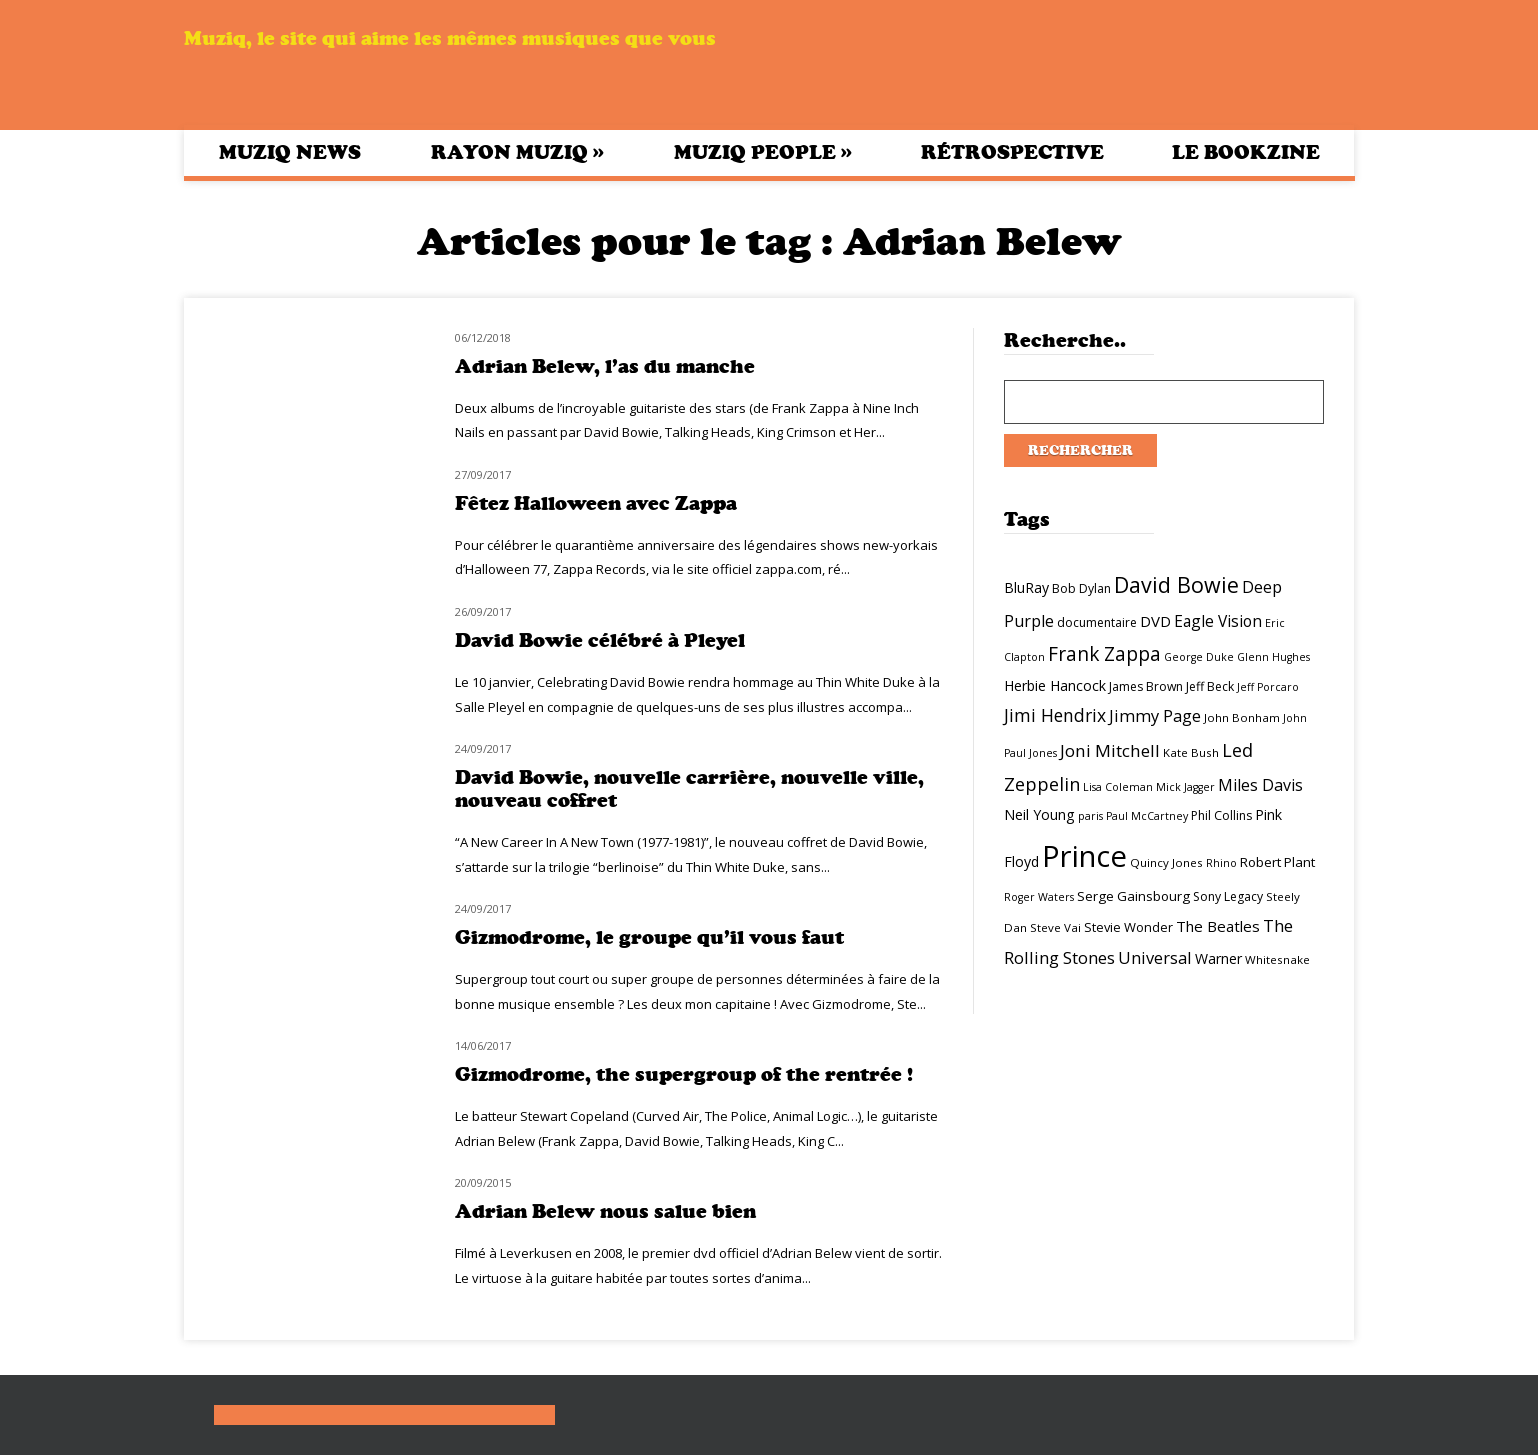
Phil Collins (1221, 815)
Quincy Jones (1166, 862)
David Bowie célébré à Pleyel (600, 640)
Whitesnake (1277, 959)
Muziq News (290, 152)
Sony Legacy (1228, 896)
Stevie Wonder (1128, 927)
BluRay (1026, 587)
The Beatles (1218, 926)
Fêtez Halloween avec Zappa (596, 503)
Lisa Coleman (1118, 787)
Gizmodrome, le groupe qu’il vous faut (649, 937)
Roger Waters (1039, 897)
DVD (1155, 621)
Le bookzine (1246, 152)
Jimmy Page (1155, 715)
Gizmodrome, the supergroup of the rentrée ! (684, 1074)
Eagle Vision (1218, 621)
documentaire (1097, 622)
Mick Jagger (1185, 787)
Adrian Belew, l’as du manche (605, 366)
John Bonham (1242, 717)
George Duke (1199, 657)
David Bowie (1176, 584)
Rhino (1221, 863)
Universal (1155, 957)
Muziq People (763, 152)
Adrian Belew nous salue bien (605, 1211)
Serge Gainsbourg (1133, 896)
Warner (1218, 958)
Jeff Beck (1210, 686)
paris (1090, 816)
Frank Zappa (1104, 654)
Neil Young (1039, 814)
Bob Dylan (1081, 588)
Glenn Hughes (1273, 657)
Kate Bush (1191, 752)
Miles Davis (1260, 785)
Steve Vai (1055, 927)
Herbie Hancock (1055, 685)
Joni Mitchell (1110, 750)
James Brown (1146, 686)
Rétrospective (1012, 152)
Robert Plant (1277, 862)
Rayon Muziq (517, 152)
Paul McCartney (1147, 816)
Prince (1084, 856)
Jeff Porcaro (1268, 687)
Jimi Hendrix (1055, 715)
